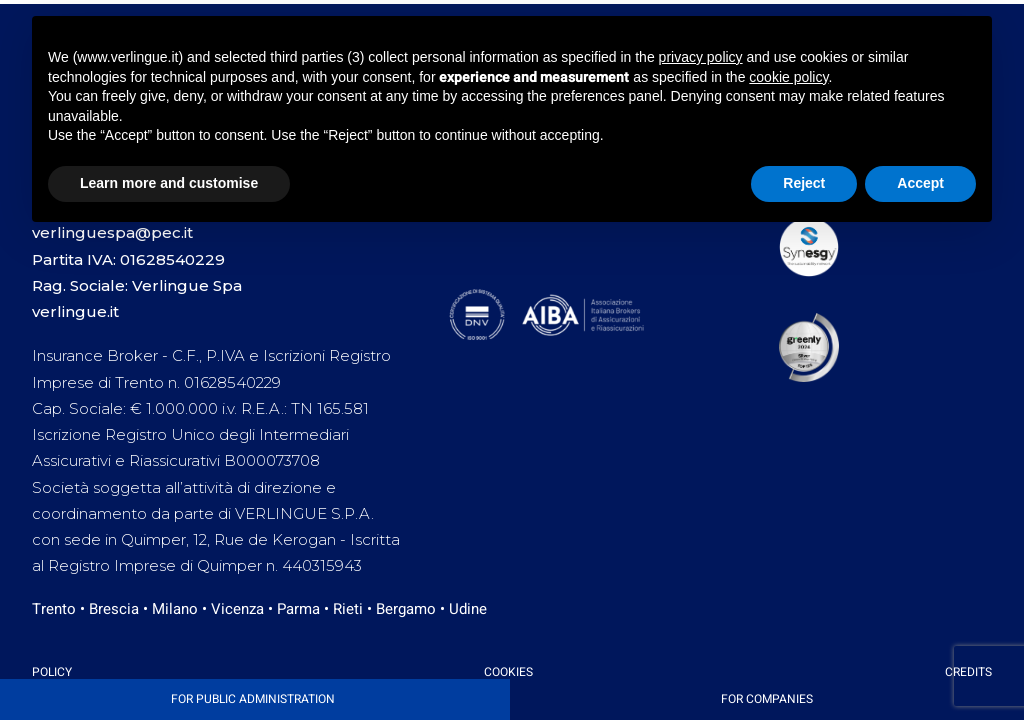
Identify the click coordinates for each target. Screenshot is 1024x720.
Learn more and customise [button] (169, 183)
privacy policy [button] (701, 57)
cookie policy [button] (788, 77)
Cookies (508, 672)
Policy (52, 672)
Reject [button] (804, 183)
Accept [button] (920, 183)
